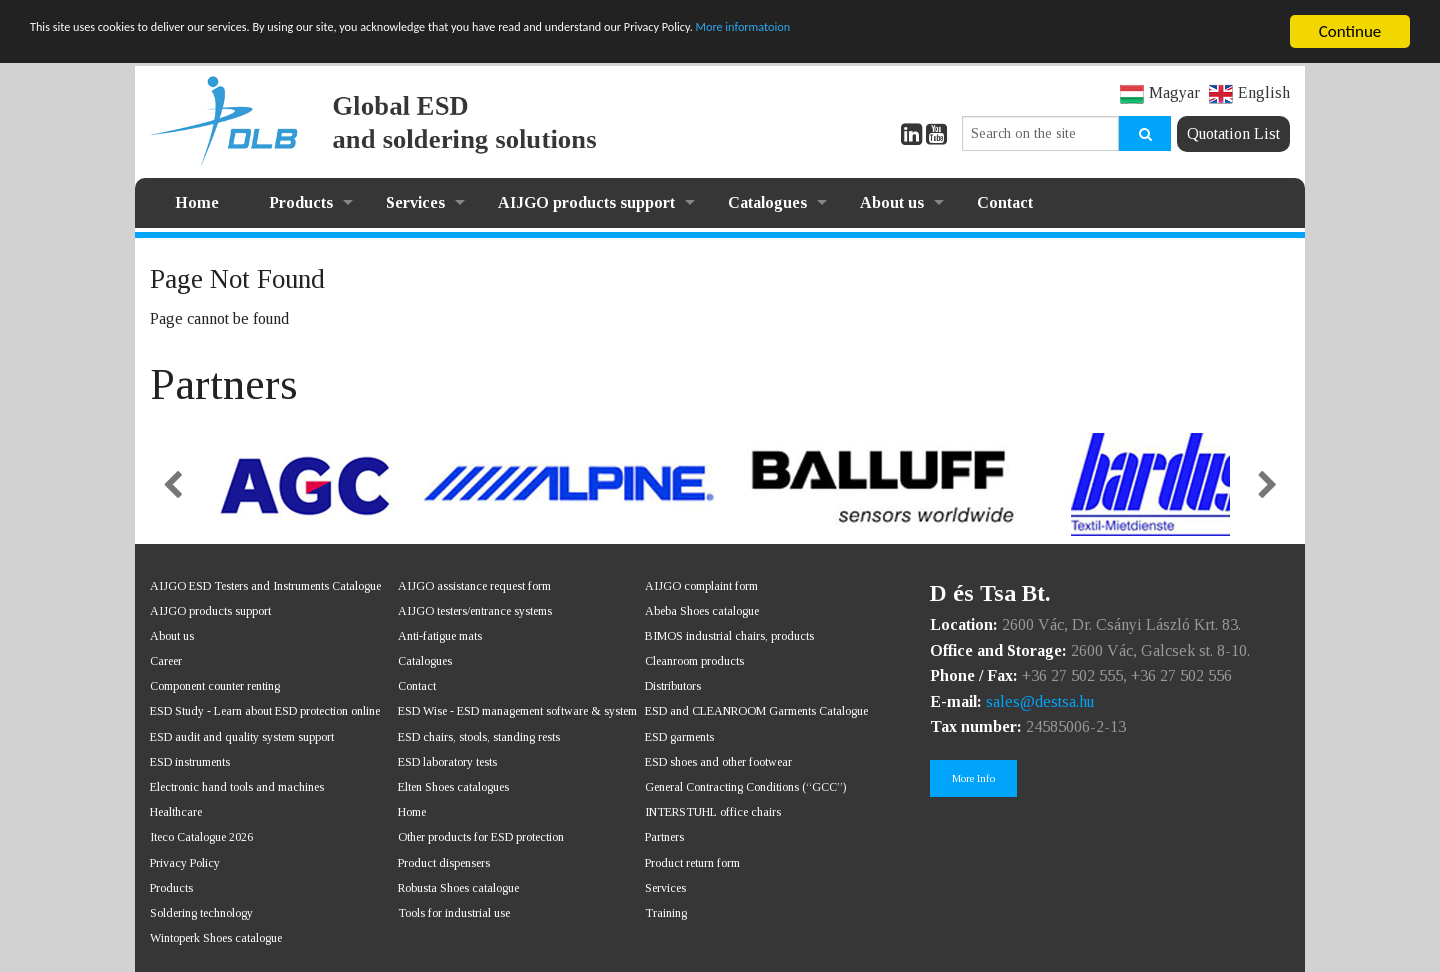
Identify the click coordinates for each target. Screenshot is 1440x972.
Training (666, 913)
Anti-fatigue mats (440, 636)
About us (892, 202)
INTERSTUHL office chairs (713, 812)
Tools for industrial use (454, 913)
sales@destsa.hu (1040, 701)
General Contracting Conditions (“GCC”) (745, 787)
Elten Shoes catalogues (453, 787)
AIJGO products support (586, 202)
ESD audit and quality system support (242, 737)
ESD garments (679, 737)
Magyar (1160, 92)
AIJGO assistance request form (474, 586)
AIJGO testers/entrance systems (475, 611)
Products (301, 202)
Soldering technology (201, 913)
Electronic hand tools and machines (237, 787)
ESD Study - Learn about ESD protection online (265, 711)
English (1249, 92)
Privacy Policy (185, 863)
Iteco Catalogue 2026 (201, 837)
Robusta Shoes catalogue (458, 888)
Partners (664, 837)
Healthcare (176, 812)
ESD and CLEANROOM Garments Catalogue (756, 711)
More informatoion (1024, 32)
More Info (973, 778)
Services (415, 202)
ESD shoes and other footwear (718, 762)
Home (197, 202)
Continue (1350, 31)
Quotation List (1233, 133)
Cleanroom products (694, 661)
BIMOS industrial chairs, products (729, 636)
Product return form (692, 863)
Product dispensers (444, 863)
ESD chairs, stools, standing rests (479, 737)
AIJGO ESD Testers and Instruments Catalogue (265, 586)
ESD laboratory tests (447, 762)
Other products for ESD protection (481, 837)
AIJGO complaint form (701, 586)
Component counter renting (215, 686)
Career (166, 661)
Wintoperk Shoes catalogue (216, 938)
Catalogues (767, 202)
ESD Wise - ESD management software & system (517, 711)
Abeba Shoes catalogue (702, 611)
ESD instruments (190, 762)
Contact (1005, 202)
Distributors (673, 686)
